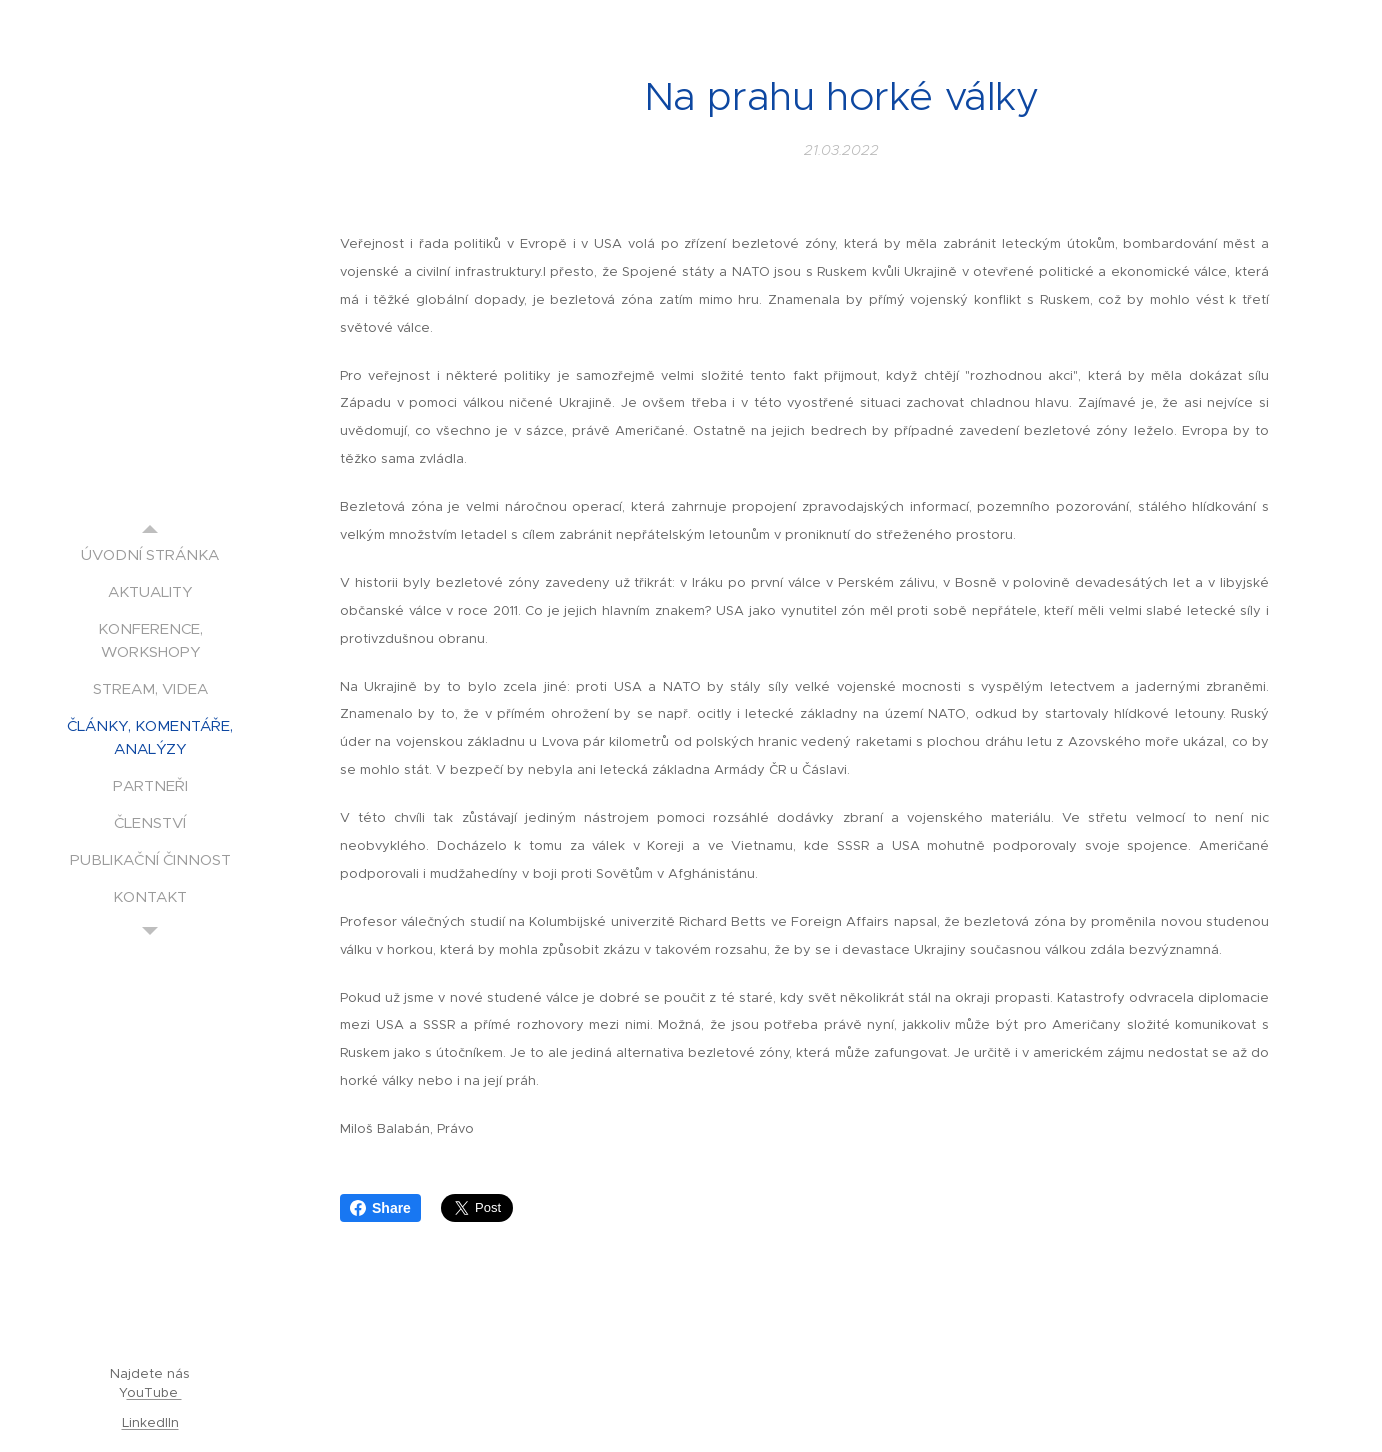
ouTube (154, 1392)
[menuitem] (150, 554)
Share (380, 1208)
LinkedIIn (150, 1422)
